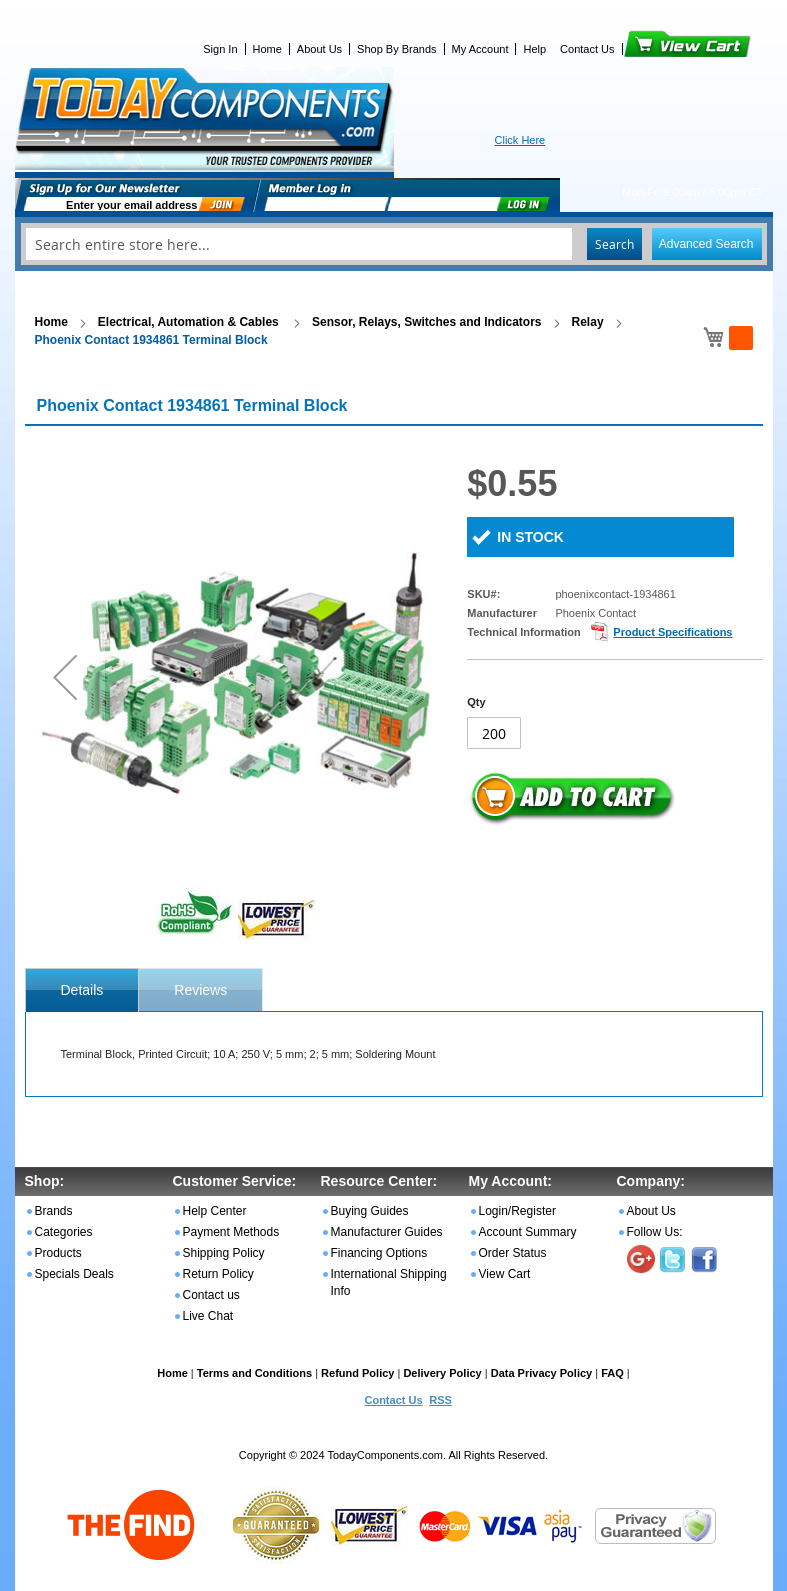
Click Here (520, 140)
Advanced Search (706, 244)
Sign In (220, 49)
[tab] (82, 990)
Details (82, 990)
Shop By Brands (397, 49)
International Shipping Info (389, 1282)
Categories (64, 1232)
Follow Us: (655, 1232)
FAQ (612, 1373)
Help (534, 49)
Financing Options (379, 1253)
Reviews (200, 990)
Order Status (513, 1253)
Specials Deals (74, 1274)
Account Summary (528, 1232)
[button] (65, 676)
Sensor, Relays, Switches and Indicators (426, 322)
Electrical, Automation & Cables (190, 322)
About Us (319, 49)
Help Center (215, 1211)
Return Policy (218, 1274)
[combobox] (394, 244)
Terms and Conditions (254, 1373)
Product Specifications (672, 632)
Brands (54, 1211)
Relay (588, 322)
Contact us (211, 1295)
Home (267, 49)
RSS (440, 1400)
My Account (480, 49)
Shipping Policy (224, 1253)
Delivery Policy (442, 1373)
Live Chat (208, 1316)
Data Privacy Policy (542, 1373)
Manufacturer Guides (387, 1232)
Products (58, 1253)
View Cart (653, 49)
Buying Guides (370, 1211)
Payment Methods (231, 1232)
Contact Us (587, 49)
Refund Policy (357, 1373)
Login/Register (517, 1211)
